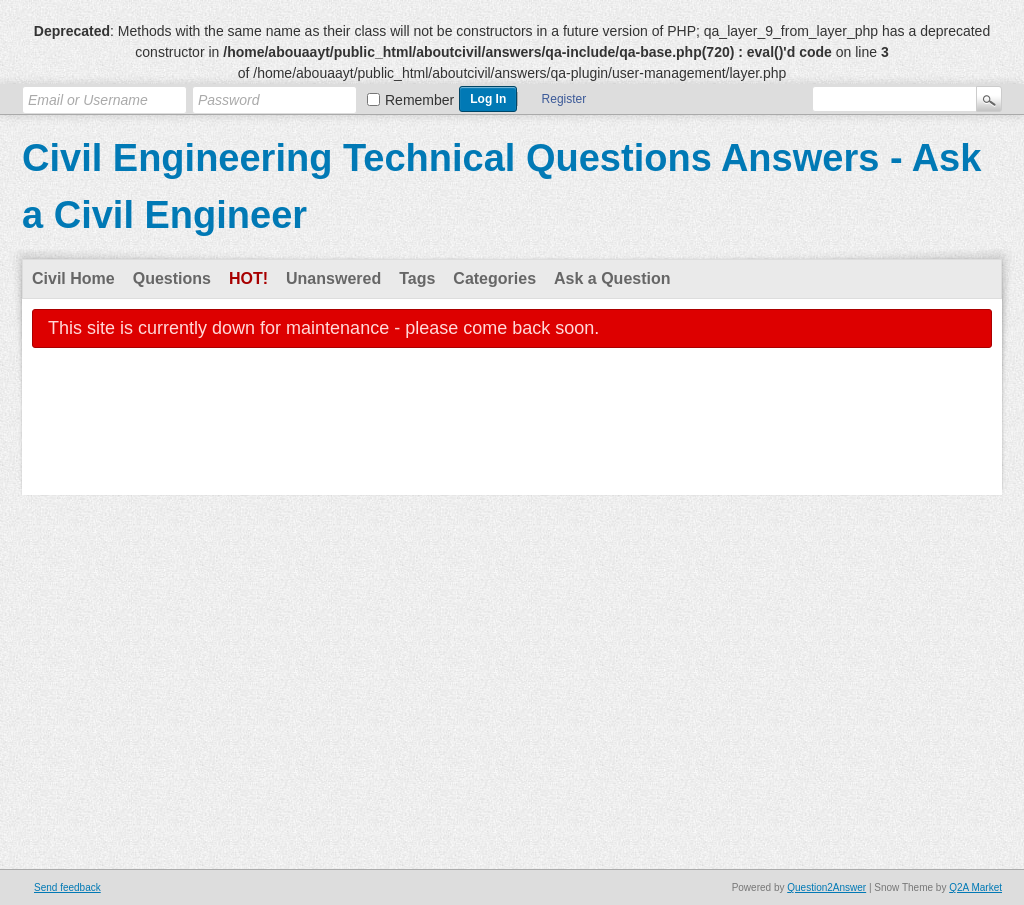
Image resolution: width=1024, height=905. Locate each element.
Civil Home (73, 278)
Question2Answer (826, 887)
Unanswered (333, 278)
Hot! (248, 278)
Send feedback (67, 887)
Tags (417, 278)
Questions (172, 278)
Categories (494, 278)
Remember (419, 100)
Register (564, 99)
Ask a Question (612, 278)
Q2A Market (975, 887)
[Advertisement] (512, 435)
